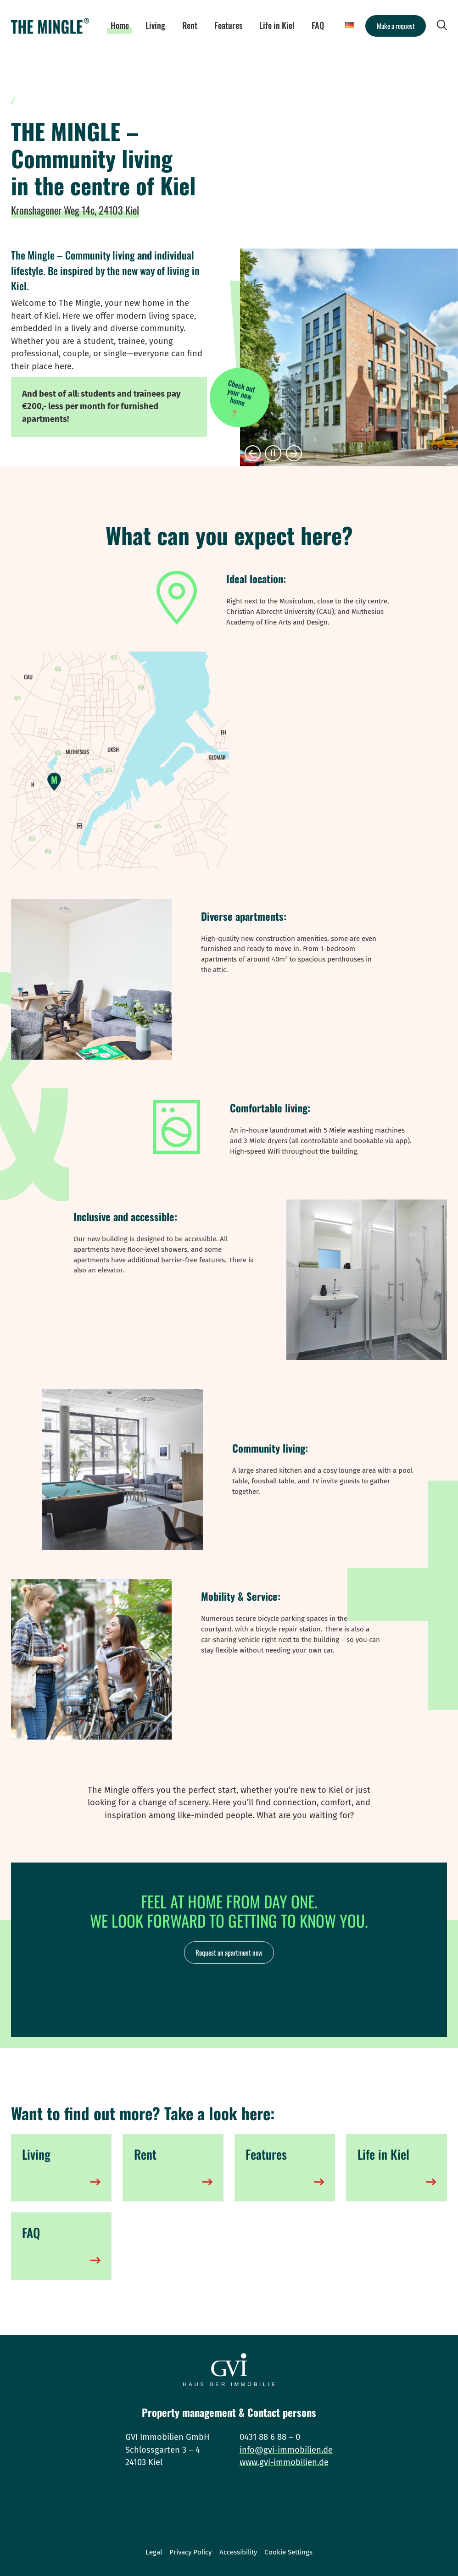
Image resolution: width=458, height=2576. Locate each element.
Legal (153, 2552)
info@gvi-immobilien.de (286, 2450)
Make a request (396, 26)
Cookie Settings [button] (288, 2552)
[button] (253, 454)
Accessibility (238, 2552)
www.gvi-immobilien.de (284, 2462)
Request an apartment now (229, 1952)
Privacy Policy (190, 2552)
